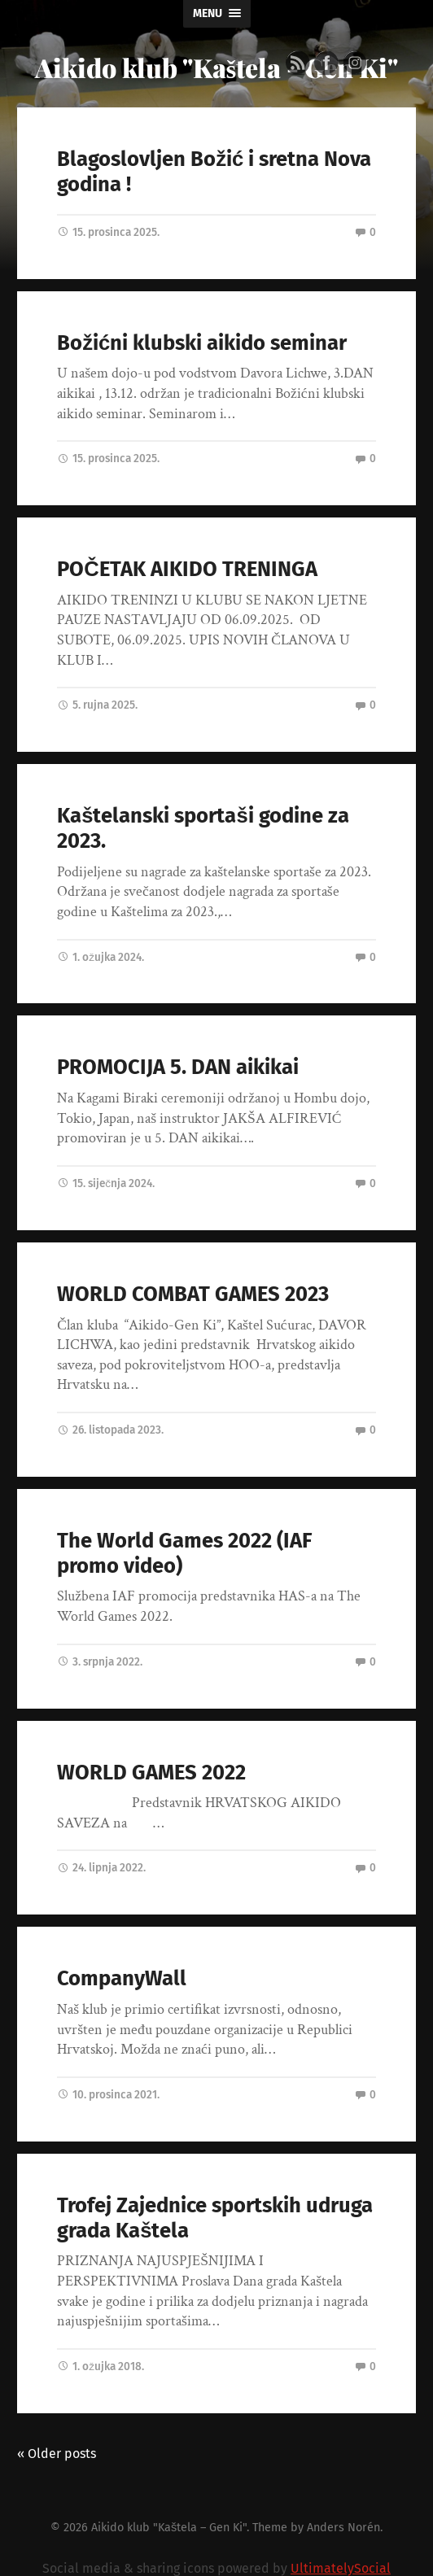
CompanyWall (121, 1978)
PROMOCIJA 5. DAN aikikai (178, 1067)
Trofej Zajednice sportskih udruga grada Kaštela (215, 2218)
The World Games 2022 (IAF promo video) (184, 1553)
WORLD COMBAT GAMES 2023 (193, 1294)
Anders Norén (343, 2528)
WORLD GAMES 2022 (151, 1772)
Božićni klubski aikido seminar (202, 343)
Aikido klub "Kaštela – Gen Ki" (169, 2528)
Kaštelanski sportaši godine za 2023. (202, 828)
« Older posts (56, 2453)
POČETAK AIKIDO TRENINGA (187, 569)
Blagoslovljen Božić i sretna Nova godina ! (214, 171)
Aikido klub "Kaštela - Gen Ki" (216, 67)
